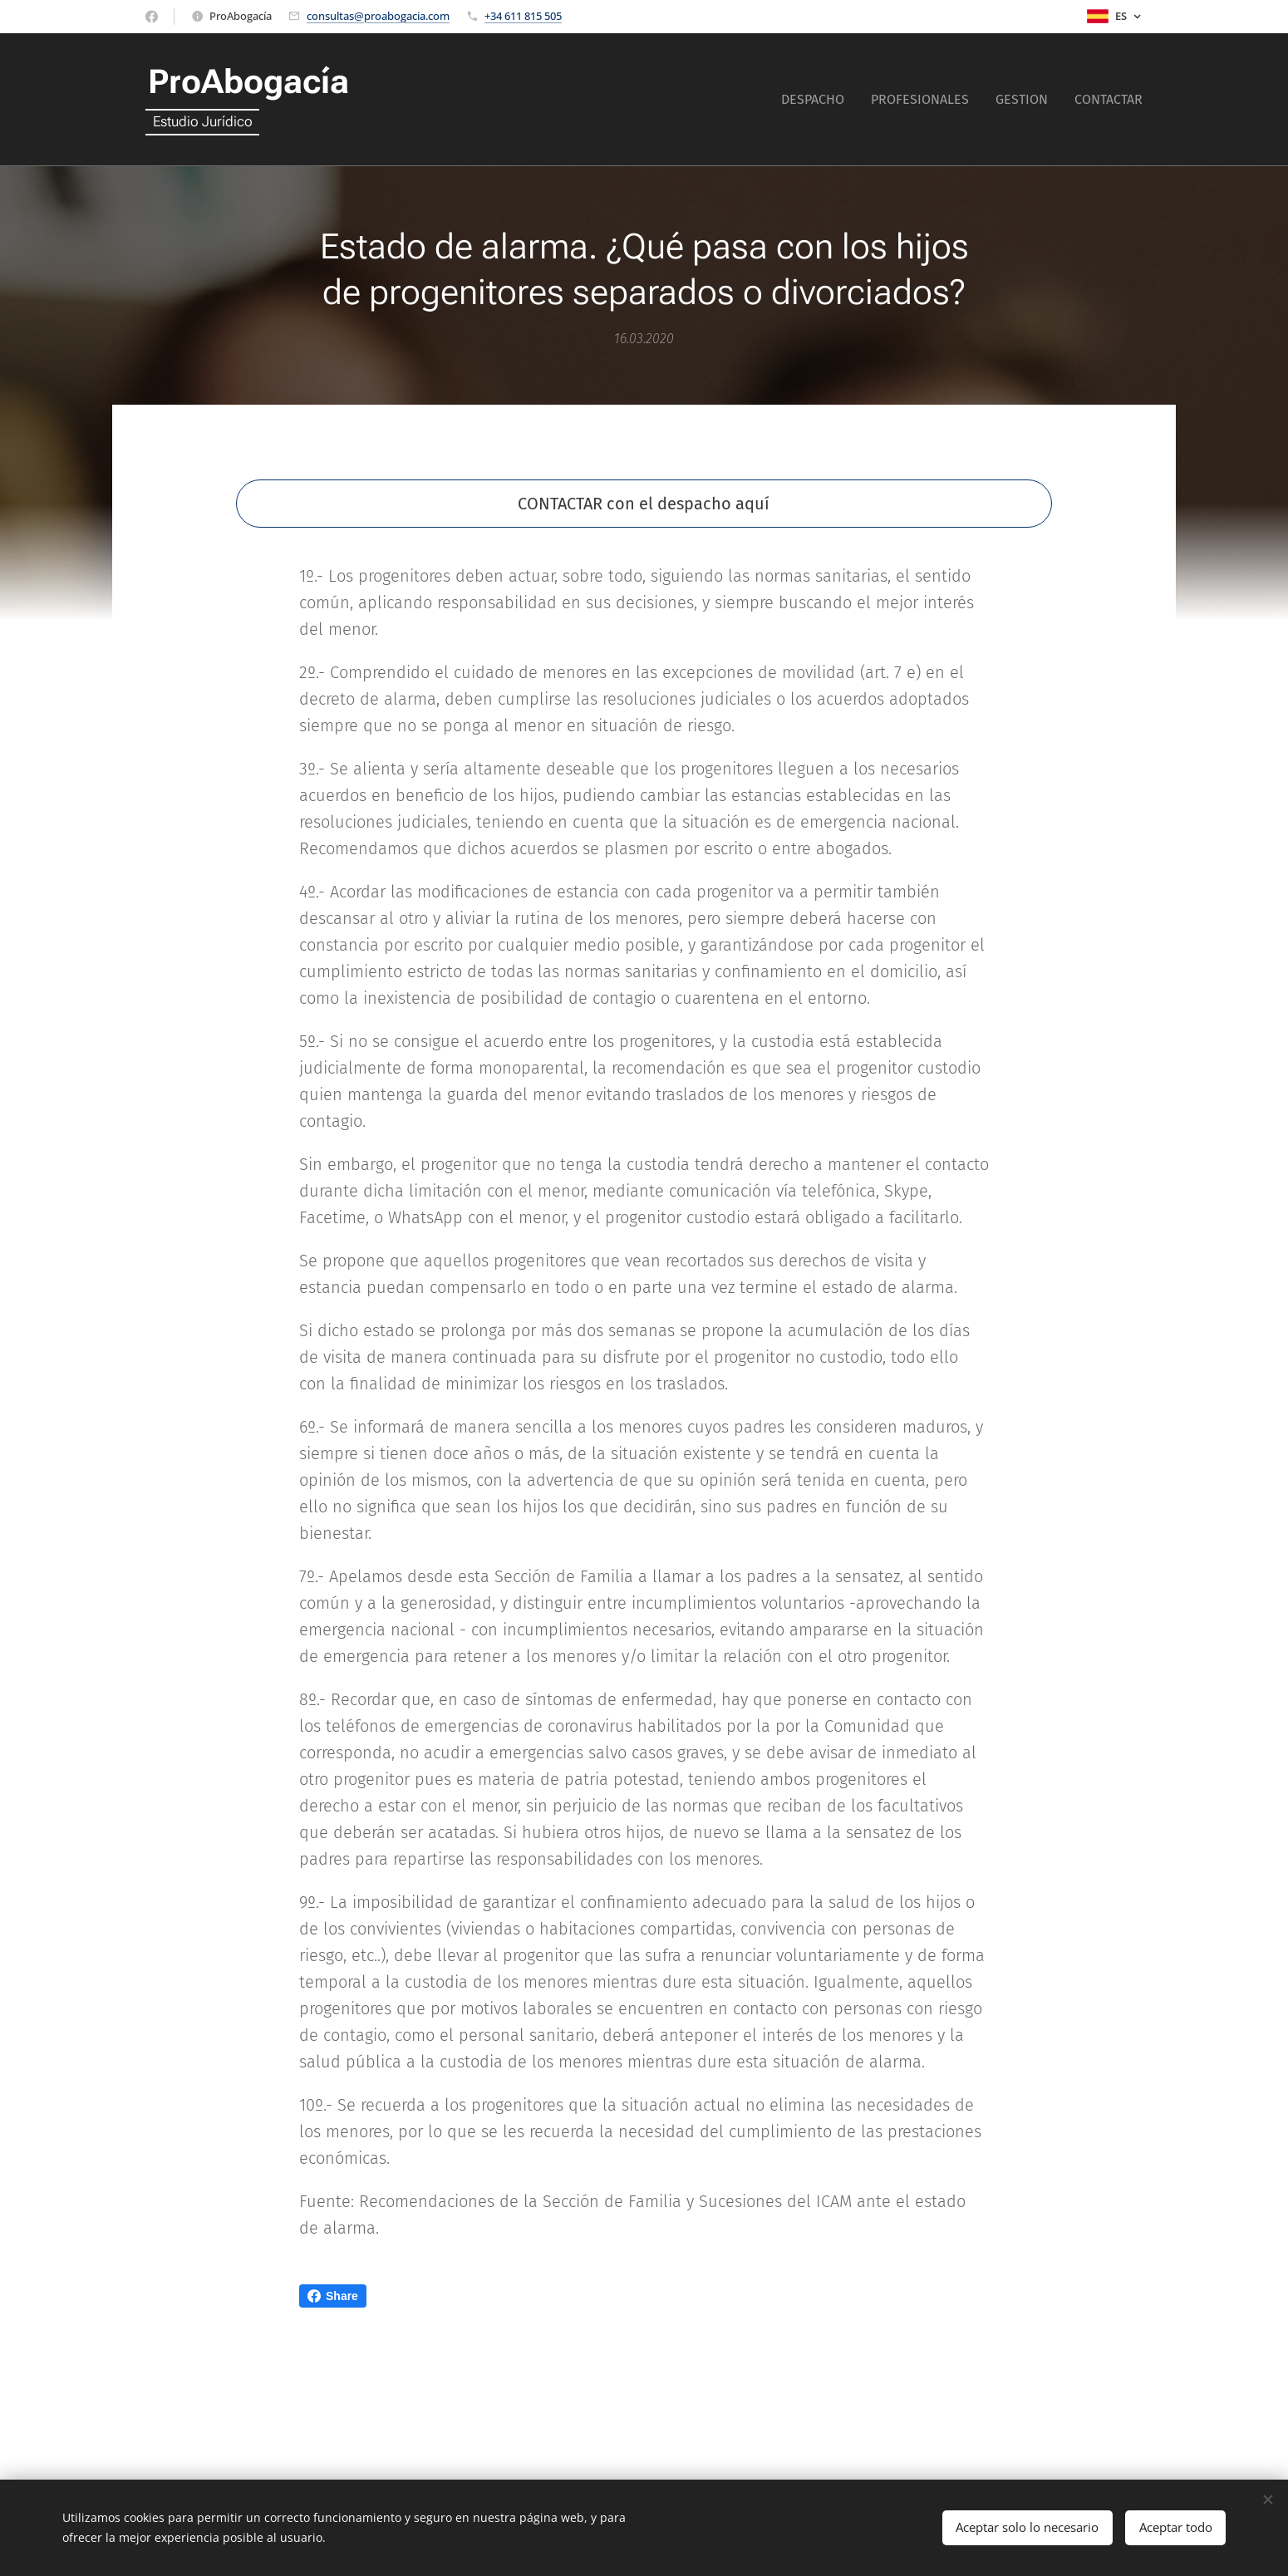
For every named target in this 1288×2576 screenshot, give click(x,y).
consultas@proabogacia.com (378, 15)
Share (332, 2296)
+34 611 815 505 (523, 15)
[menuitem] (817, 99)
